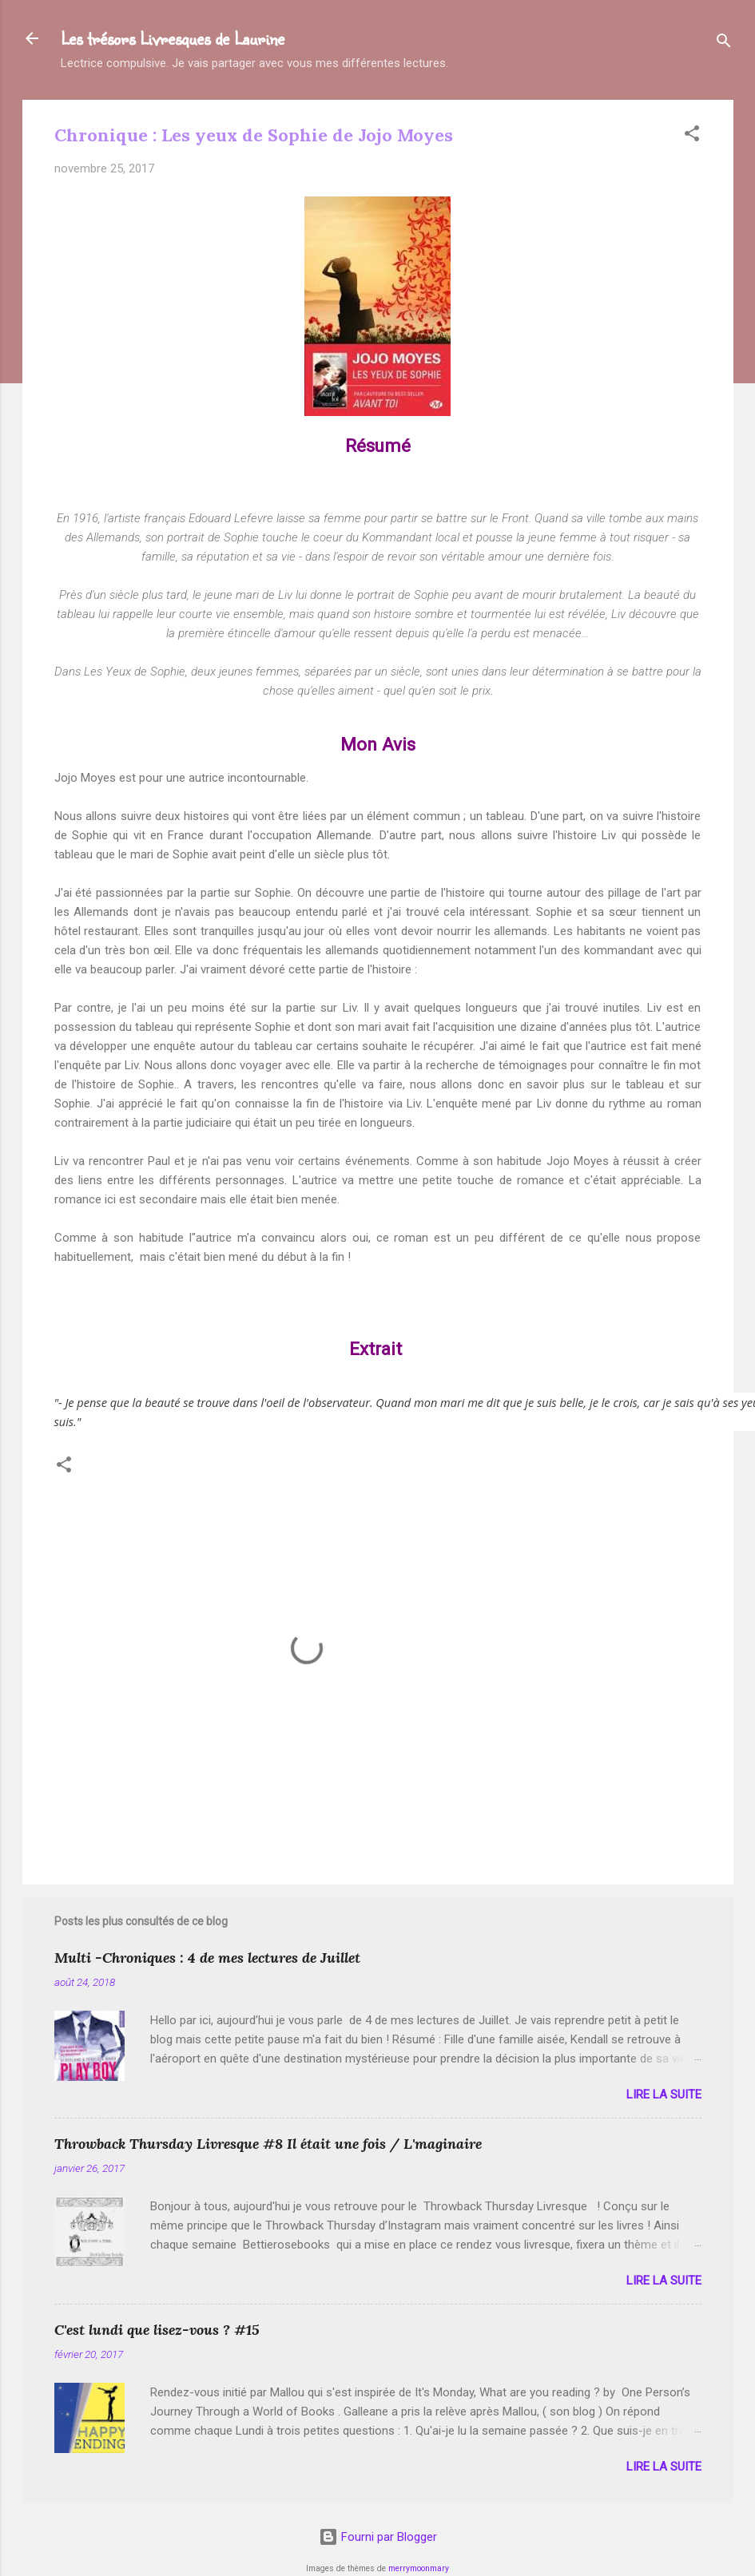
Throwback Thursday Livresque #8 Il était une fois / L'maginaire (268, 2143)
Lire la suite (663, 2094)
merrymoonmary (418, 2568)
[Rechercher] (723, 43)
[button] (691, 136)
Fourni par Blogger (378, 2537)
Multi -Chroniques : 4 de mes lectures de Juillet (207, 1957)
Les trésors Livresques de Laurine (172, 38)
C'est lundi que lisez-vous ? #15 (157, 2329)
